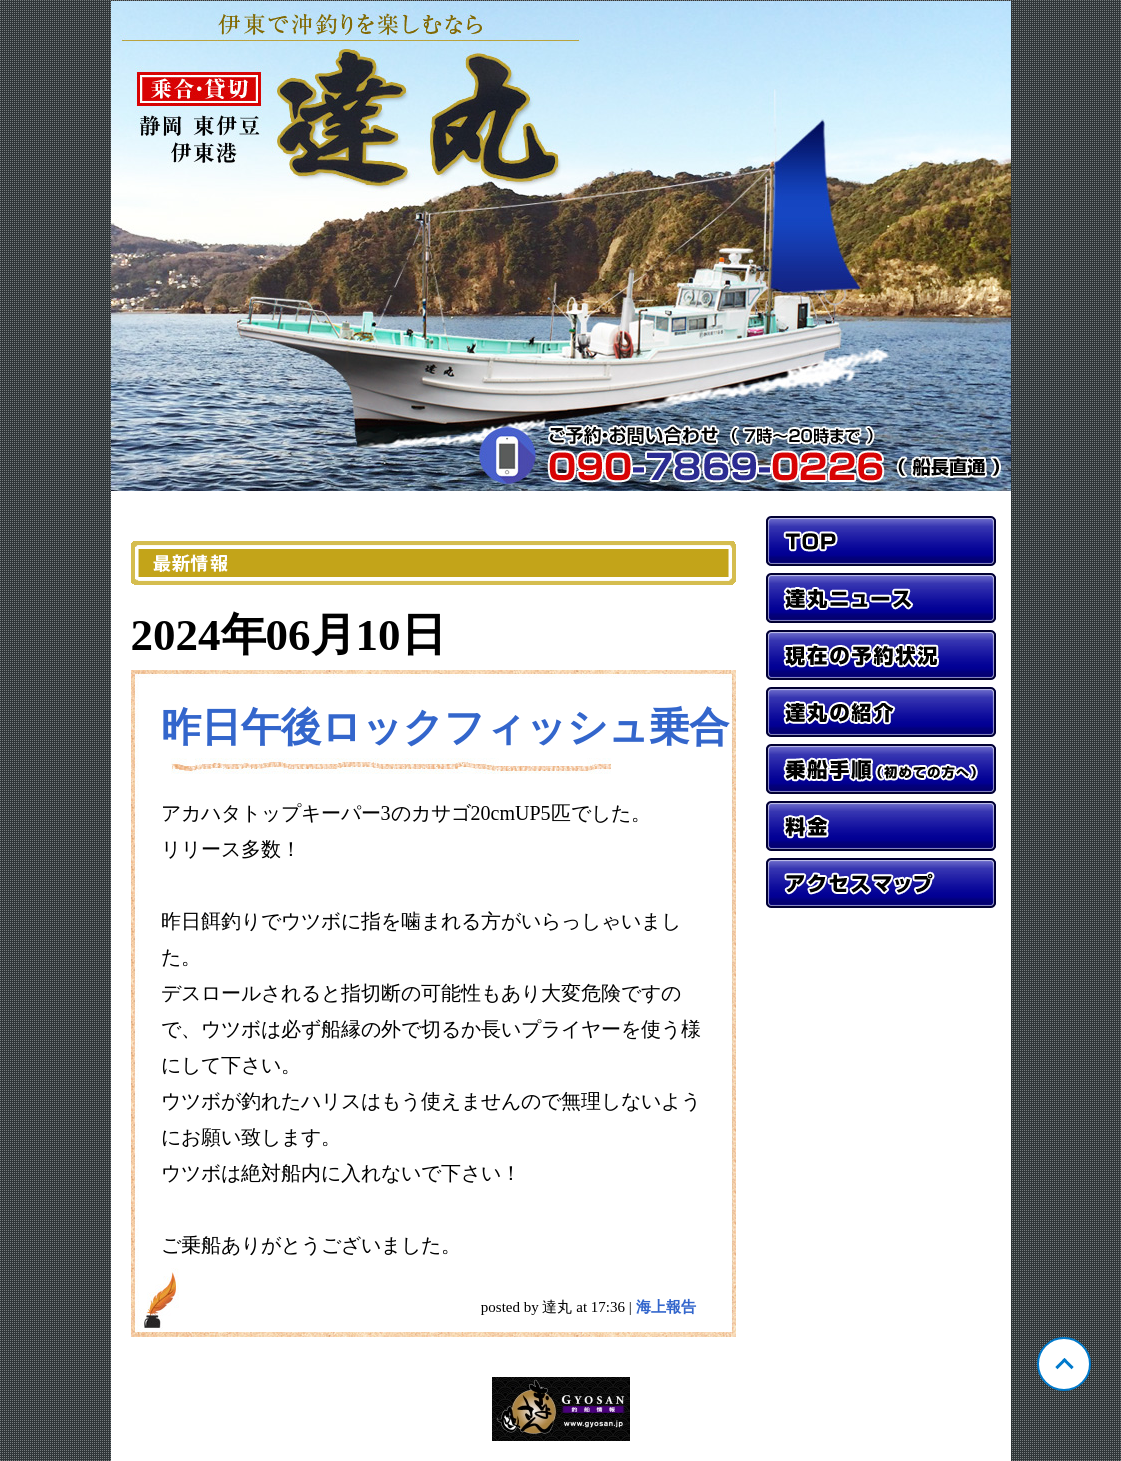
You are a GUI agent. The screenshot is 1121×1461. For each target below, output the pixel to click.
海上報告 (666, 1307)
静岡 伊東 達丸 (561, 246)
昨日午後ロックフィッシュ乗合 (445, 727)
